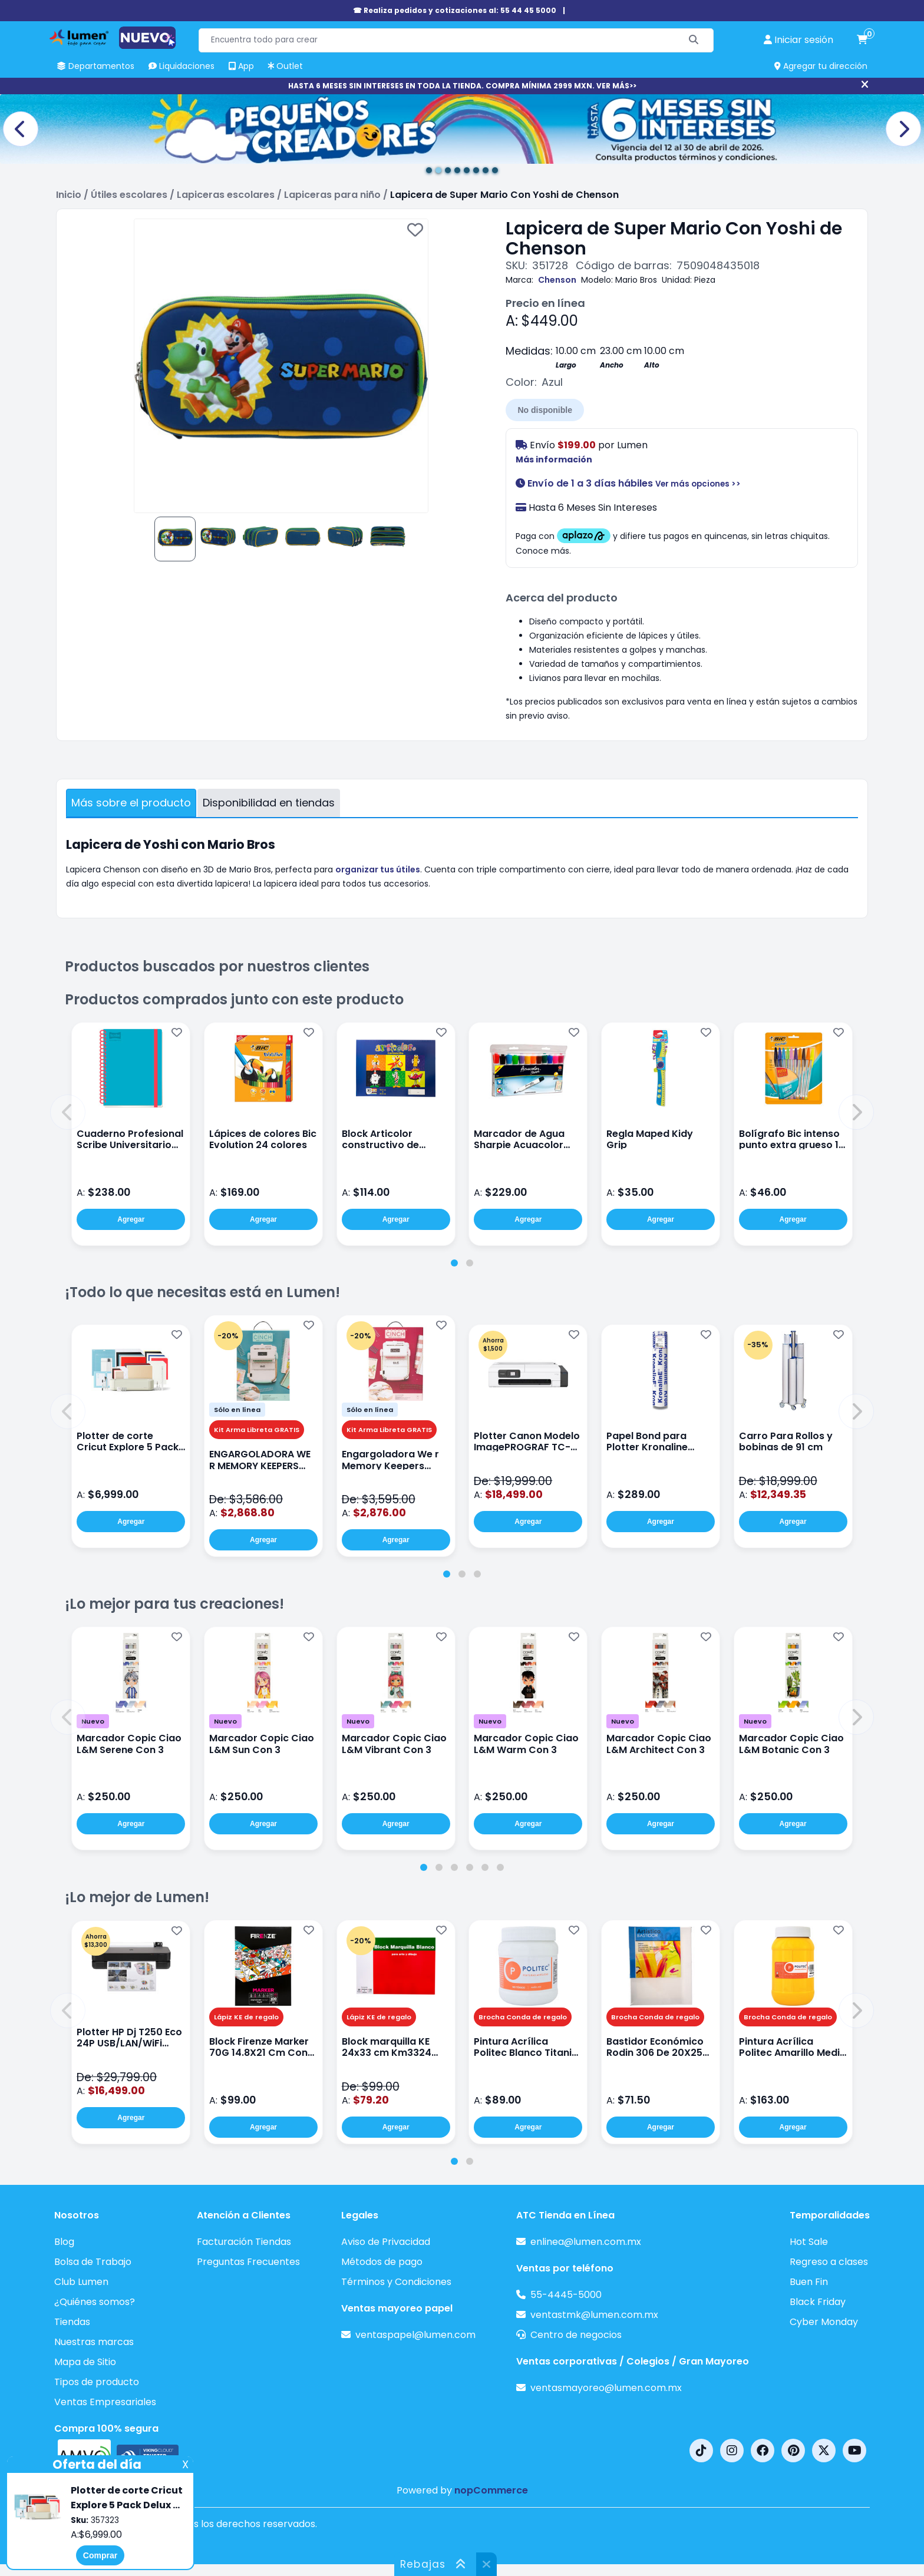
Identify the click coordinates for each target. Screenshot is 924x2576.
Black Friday (818, 2302)
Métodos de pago (382, 2262)
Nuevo (92, 1721)
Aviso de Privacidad (385, 2241)
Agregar (130, 1219)
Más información (554, 459)
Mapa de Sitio (85, 2362)
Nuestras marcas (94, 2342)
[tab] (454, 1262)
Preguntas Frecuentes (248, 2262)
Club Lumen (81, 2282)
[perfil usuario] (798, 40)
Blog (64, 2241)
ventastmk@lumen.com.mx (594, 2315)
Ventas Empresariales (105, 2402)
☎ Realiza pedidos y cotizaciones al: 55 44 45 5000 (454, 10)
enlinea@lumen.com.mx (585, 2241)
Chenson (557, 280)
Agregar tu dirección (820, 66)
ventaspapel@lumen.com (415, 2335)
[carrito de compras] (862, 40)
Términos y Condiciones (396, 2282)
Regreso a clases (829, 2262)
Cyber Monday (824, 2322)
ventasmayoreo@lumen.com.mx (606, 2388)
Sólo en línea (237, 1409)
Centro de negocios (576, 2335)
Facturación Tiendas (244, 2241)
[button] (67, 1112)
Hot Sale (809, 2241)
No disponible (544, 410)
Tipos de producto (96, 2382)
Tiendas (72, 2322)
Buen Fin (809, 2282)
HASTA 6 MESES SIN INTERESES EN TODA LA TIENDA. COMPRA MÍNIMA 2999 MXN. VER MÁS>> (462, 86)
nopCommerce (491, 2490)
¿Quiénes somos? (94, 2302)
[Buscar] (694, 40)
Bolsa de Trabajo (92, 2262)
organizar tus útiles (377, 869)
